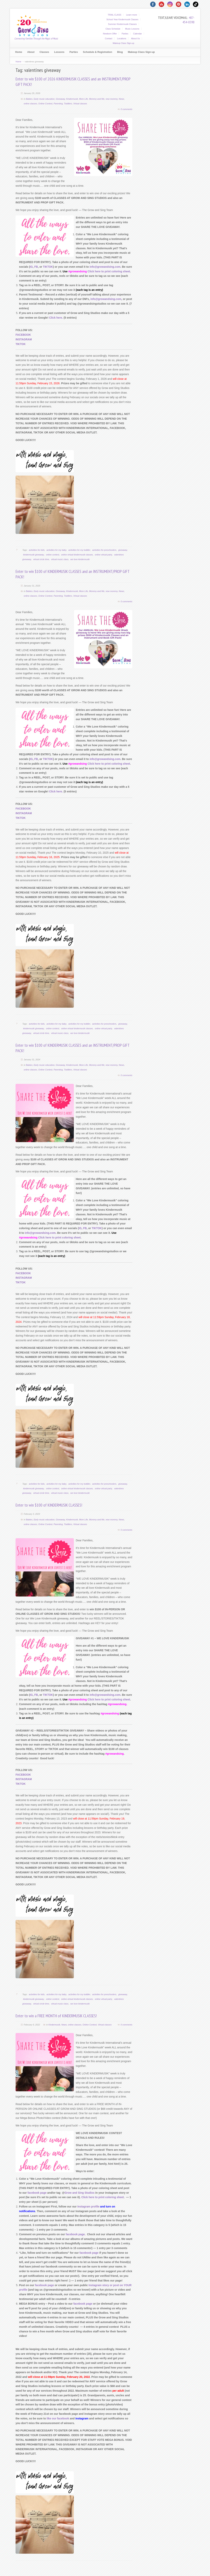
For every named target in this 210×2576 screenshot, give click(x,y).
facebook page (36, 2192)
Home (18, 61)
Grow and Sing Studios (35, 25)
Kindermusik (72, 99)
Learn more (131, 15)
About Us (135, 38)
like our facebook (58, 2418)
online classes (30, 103)
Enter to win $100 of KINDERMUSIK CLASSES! (49, 1505)
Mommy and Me (97, 99)
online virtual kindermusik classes (77, 554)
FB (36, 266)
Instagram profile (88, 2206)
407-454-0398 (188, 19)
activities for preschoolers (104, 550)
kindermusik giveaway (33, 554)
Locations (121, 38)
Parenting (58, 103)
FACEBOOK (23, 334)
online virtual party (103, 554)
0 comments (126, 109)
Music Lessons (132, 29)
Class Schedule (112, 29)
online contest (52, 554)
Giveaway (60, 99)
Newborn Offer (110, 33)
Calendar (137, 33)
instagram (81, 2418)
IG (31, 266)
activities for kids (36, 550)
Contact (108, 38)
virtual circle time (41, 559)
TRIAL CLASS (114, 15)
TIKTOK (48, 266)
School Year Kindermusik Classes (122, 19)
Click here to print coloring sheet (109, 271)
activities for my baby (56, 550)
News (121, 99)
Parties (125, 33)
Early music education (44, 99)
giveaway (122, 550)
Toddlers (68, 103)
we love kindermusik (80, 559)
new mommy (112, 99)
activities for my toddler (79, 550)
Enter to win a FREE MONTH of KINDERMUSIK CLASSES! (56, 2015)
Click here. (56, 317)
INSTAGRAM (24, 339)
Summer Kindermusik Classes (122, 24)
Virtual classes (80, 103)
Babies (29, 99)
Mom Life (83, 99)
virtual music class (59, 559)
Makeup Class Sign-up (123, 43)
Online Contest (45, 103)
